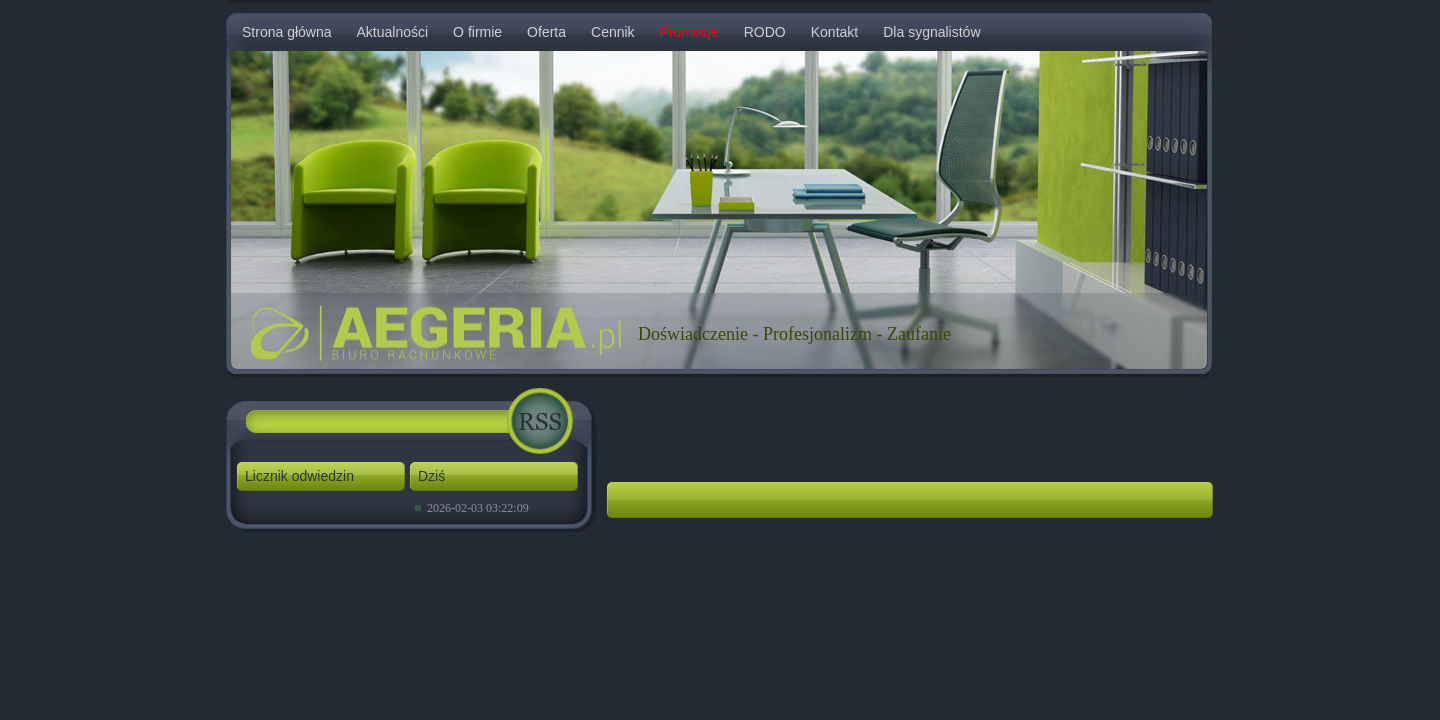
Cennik (613, 32)
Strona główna (287, 32)
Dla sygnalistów (931, 32)
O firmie (477, 32)
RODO (765, 32)
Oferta (546, 32)
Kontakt (834, 32)
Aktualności (393, 32)
